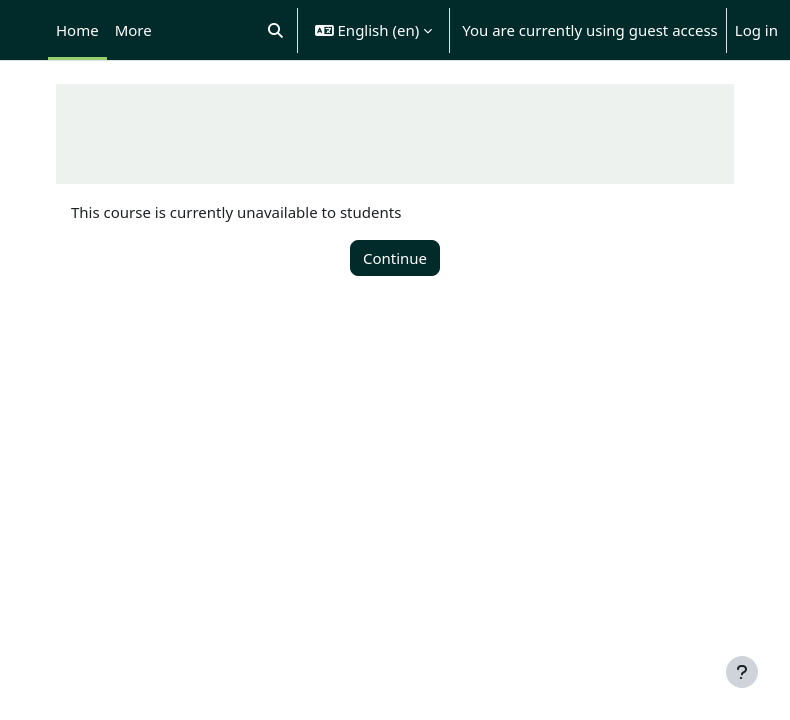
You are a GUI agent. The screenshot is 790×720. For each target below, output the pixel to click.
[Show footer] (742, 672)
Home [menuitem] (77, 30)
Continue (395, 258)
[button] (275, 30)
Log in (756, 30)
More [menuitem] (133, 30)
